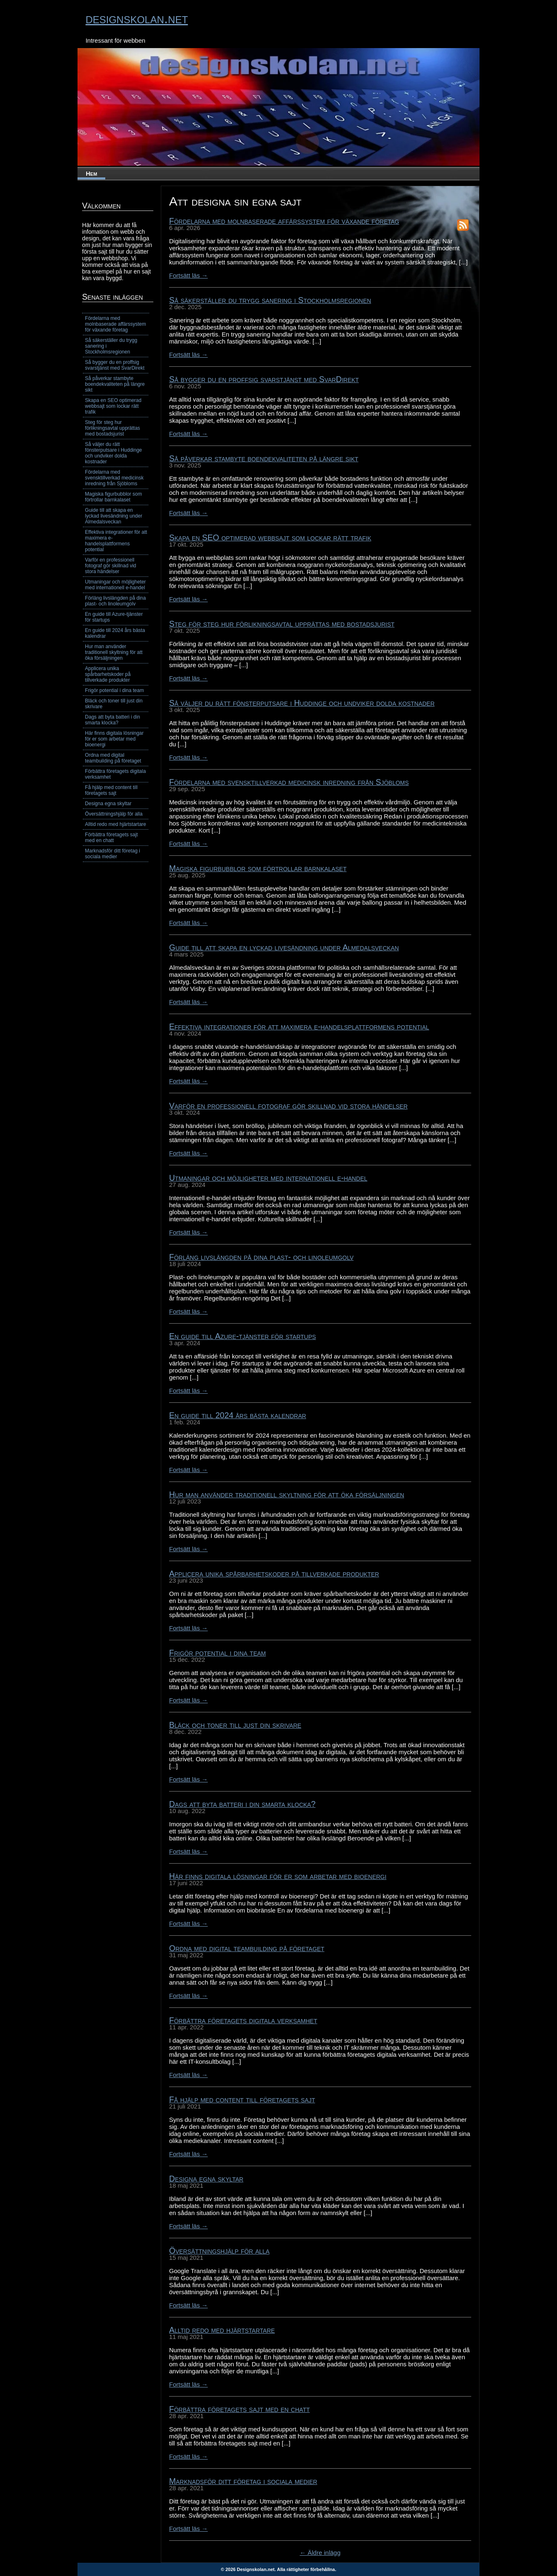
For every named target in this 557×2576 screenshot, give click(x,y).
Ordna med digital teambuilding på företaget (247, 1948)
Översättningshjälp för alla (219, 2250)
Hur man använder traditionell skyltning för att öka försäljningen (286, 1494)
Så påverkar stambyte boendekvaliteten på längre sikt (263, 458)
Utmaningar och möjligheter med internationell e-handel (268, 1177)
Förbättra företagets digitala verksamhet (243, 2020)
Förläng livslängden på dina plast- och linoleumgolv (261, 1256)
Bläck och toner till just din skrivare (235, 1724)
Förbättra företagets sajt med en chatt (239, 2409)
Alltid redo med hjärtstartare (222, 2329)
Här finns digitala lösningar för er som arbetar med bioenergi (277, 1876)
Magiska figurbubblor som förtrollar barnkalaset (257, 868)
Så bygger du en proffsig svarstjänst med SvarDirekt (264, 379)
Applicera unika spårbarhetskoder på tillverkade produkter (274, 1573)
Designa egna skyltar (206, 2178)
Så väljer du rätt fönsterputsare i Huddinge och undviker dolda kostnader (302, 702)
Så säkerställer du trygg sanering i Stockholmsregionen (270, 300)
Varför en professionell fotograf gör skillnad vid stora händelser (288, 1105)
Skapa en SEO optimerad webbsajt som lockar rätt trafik (270, 537)
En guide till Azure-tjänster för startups (242, 1336)
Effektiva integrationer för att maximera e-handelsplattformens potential (299, 1026)
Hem (91, 173)
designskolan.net (136, 18)
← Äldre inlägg (320, 2552)
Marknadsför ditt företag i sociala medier (243, 2481)
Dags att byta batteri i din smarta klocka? (242, 1804)
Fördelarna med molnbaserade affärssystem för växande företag (284, 220)
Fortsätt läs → (188, 275)
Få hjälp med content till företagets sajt (242, 2099)
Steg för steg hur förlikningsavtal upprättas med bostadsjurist (282, 623)
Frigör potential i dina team (217, 1652)
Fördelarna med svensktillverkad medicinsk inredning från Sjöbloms (289, 782)
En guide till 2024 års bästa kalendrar (237, 1415)
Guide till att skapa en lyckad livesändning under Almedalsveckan (284, 947)
